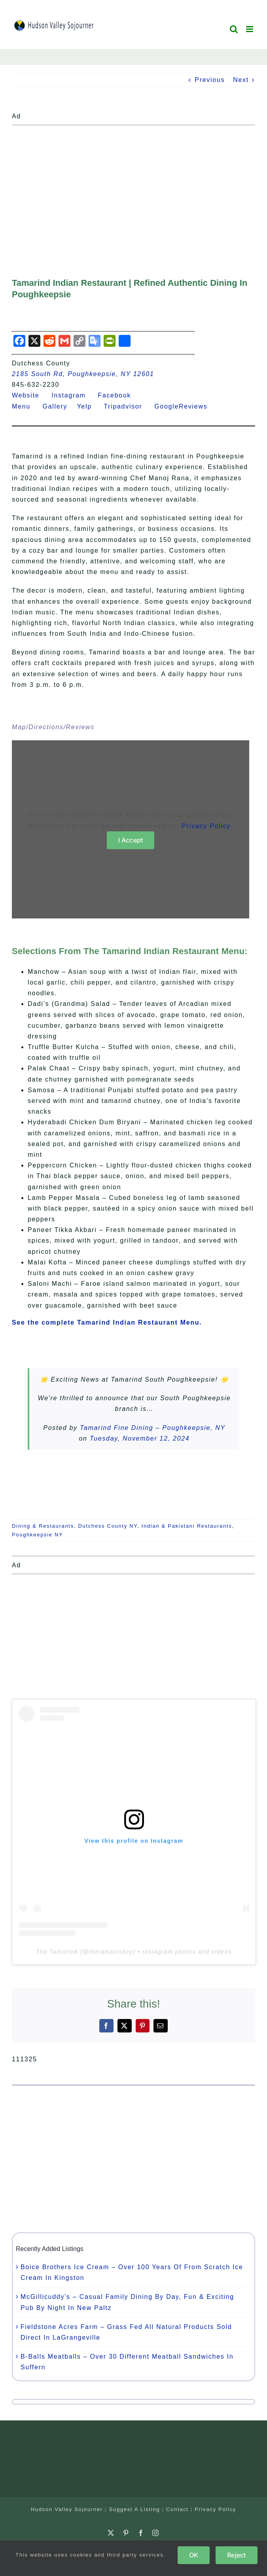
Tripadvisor (128, 406)
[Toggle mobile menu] (250, 29)
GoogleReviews (185, 406)
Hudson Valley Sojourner (67, 2509)
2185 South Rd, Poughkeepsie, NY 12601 (83, 374)
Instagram (73, 395)
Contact (177, 2509)
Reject (236, 2555)
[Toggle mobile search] (234, 29)
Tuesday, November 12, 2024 (140, 1438)
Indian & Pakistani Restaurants (187, 1526)
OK (193, 2555)
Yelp (89, 406)
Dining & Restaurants (43, 1526)
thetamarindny (111, 1952)
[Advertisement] (133, 184)
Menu (26, 406)
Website (30, 395)
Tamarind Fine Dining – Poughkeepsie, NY (152, 1427)
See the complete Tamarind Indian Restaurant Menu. (107, 1322)
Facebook (119, 395)
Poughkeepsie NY (37, 1535)
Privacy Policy (206, 826)
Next (241, 79)
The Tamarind (57, 1952)
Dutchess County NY (107, 1526)
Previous (210, 79)
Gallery (60, 406)
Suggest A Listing (134, 2509)
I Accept (130, 840)
